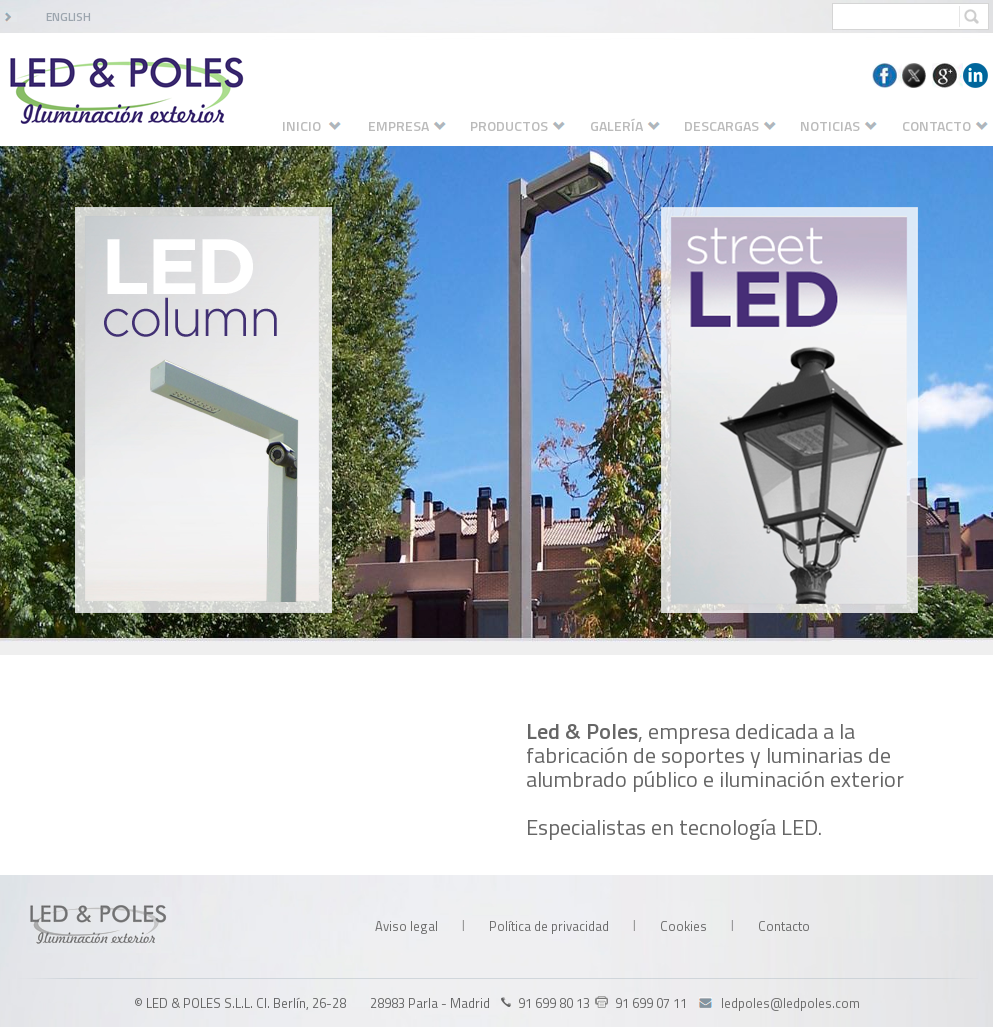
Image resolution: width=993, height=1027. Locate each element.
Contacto (784, 926)
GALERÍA (635, 125)
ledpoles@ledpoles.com (790, 1003)
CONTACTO (945, 125)
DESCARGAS (740, 125)
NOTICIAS (848, 125)
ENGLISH (68, 16)
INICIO (323, 125)
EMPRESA (417, 125)
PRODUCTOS (527, 125)
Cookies (683, 926)
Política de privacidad (549, 926)
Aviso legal (406, 926)
